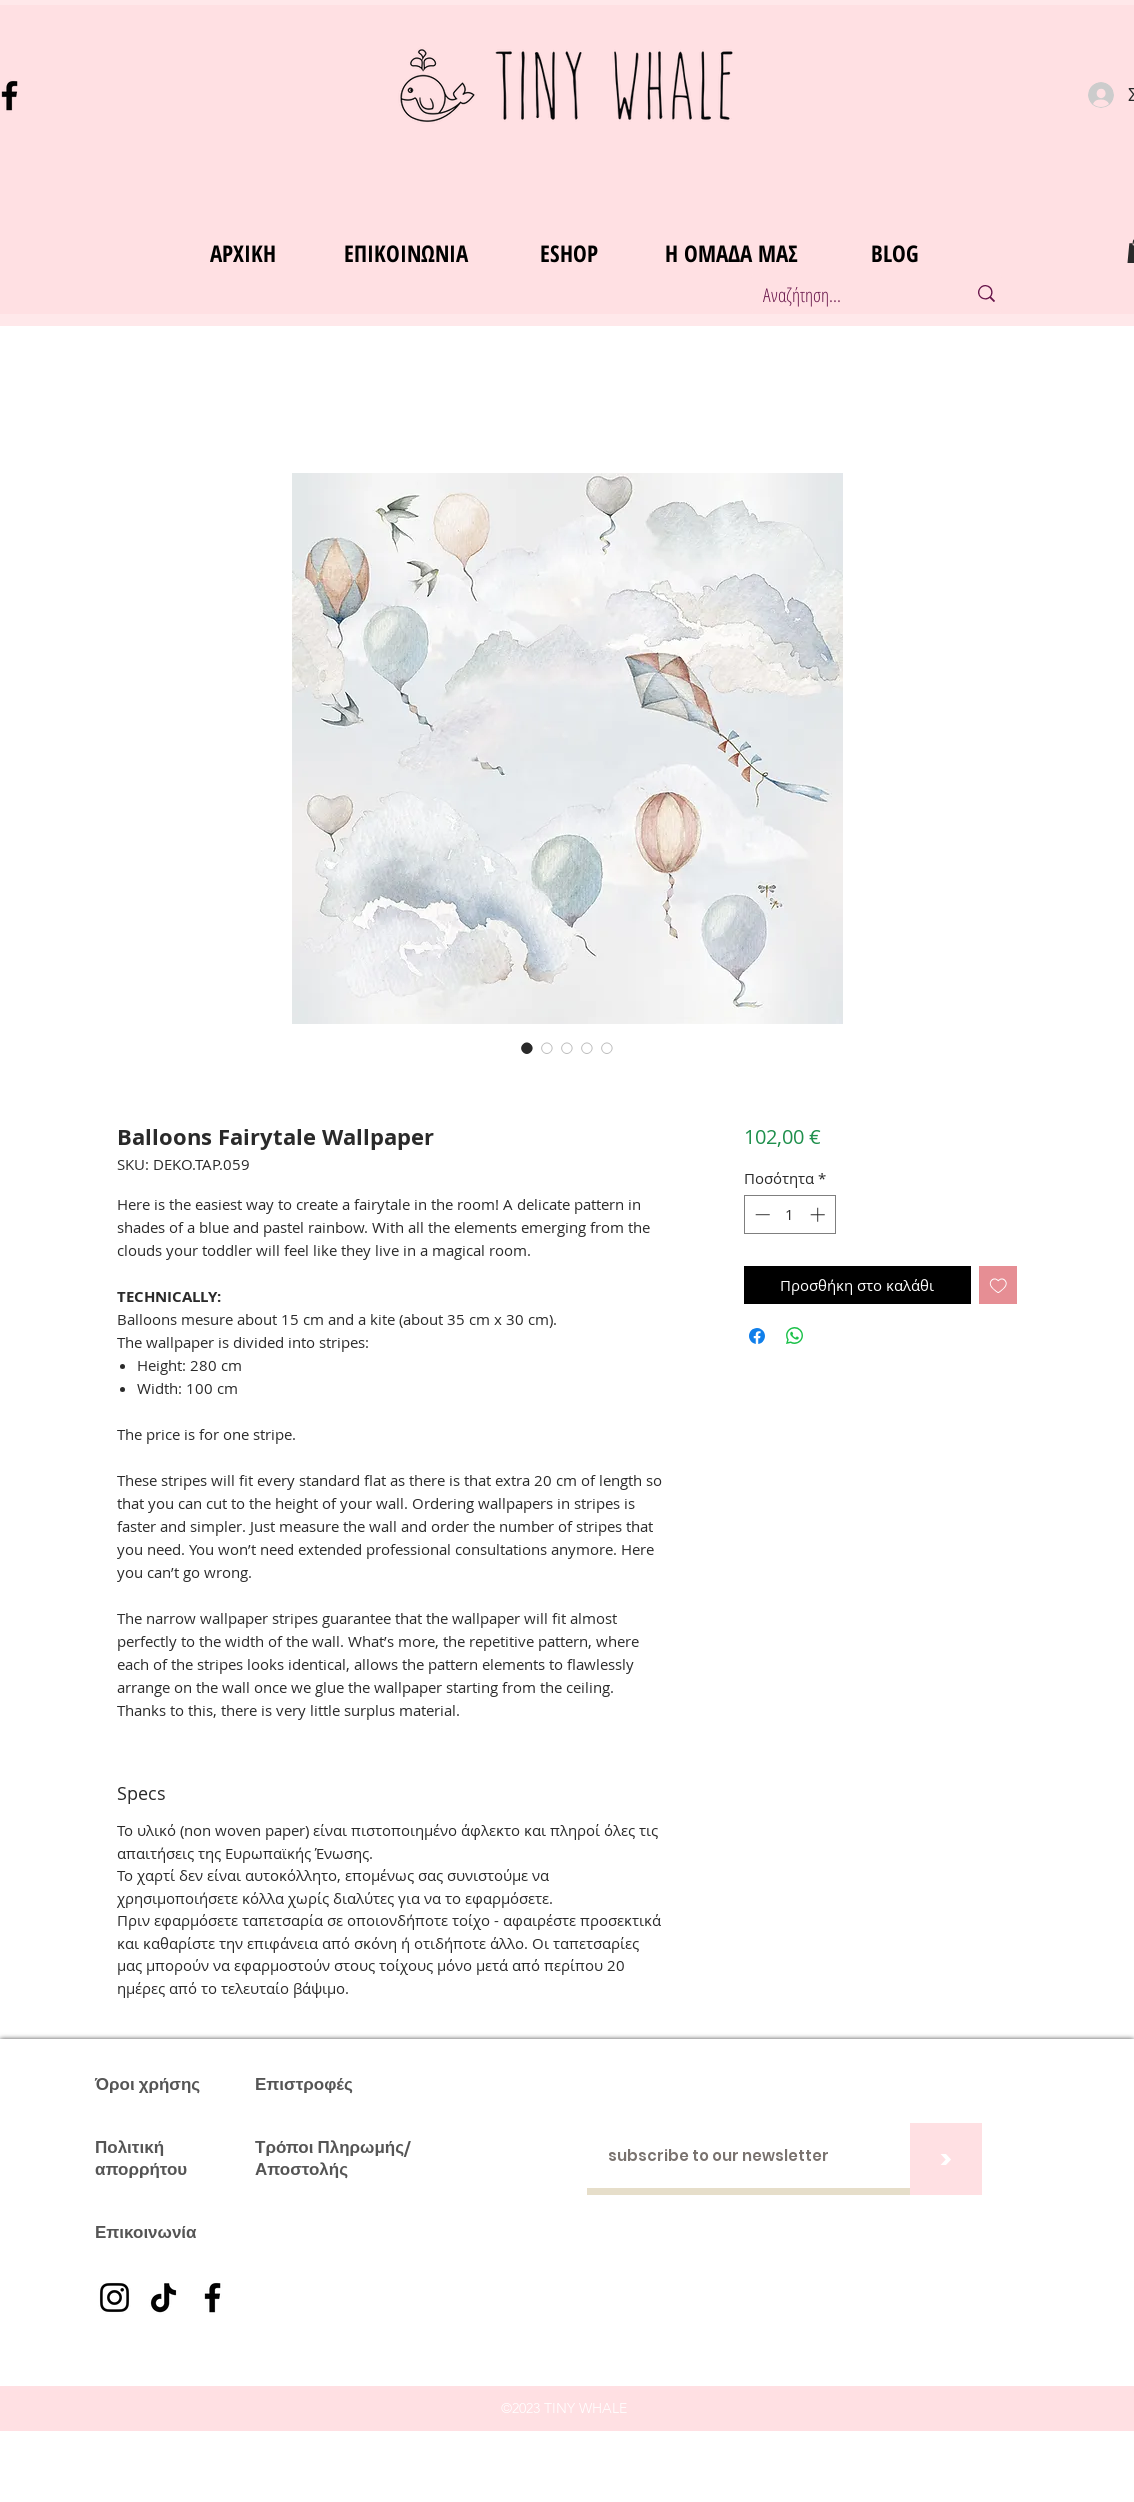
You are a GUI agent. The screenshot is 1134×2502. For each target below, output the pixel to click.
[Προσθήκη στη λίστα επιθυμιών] (998, 1285)
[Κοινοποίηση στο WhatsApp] (795, 1336)
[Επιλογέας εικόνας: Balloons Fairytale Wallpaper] (527, 1048)
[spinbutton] (789, 1214)
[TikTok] (163, 2297)
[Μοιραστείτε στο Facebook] (757, 1336)
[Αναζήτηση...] (843, 295)
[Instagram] (114, 2297)
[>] (946, 2159)
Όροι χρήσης (147, 2084)
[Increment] (819, 1214)
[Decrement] (760, 1214)
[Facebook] (212, 2297)
